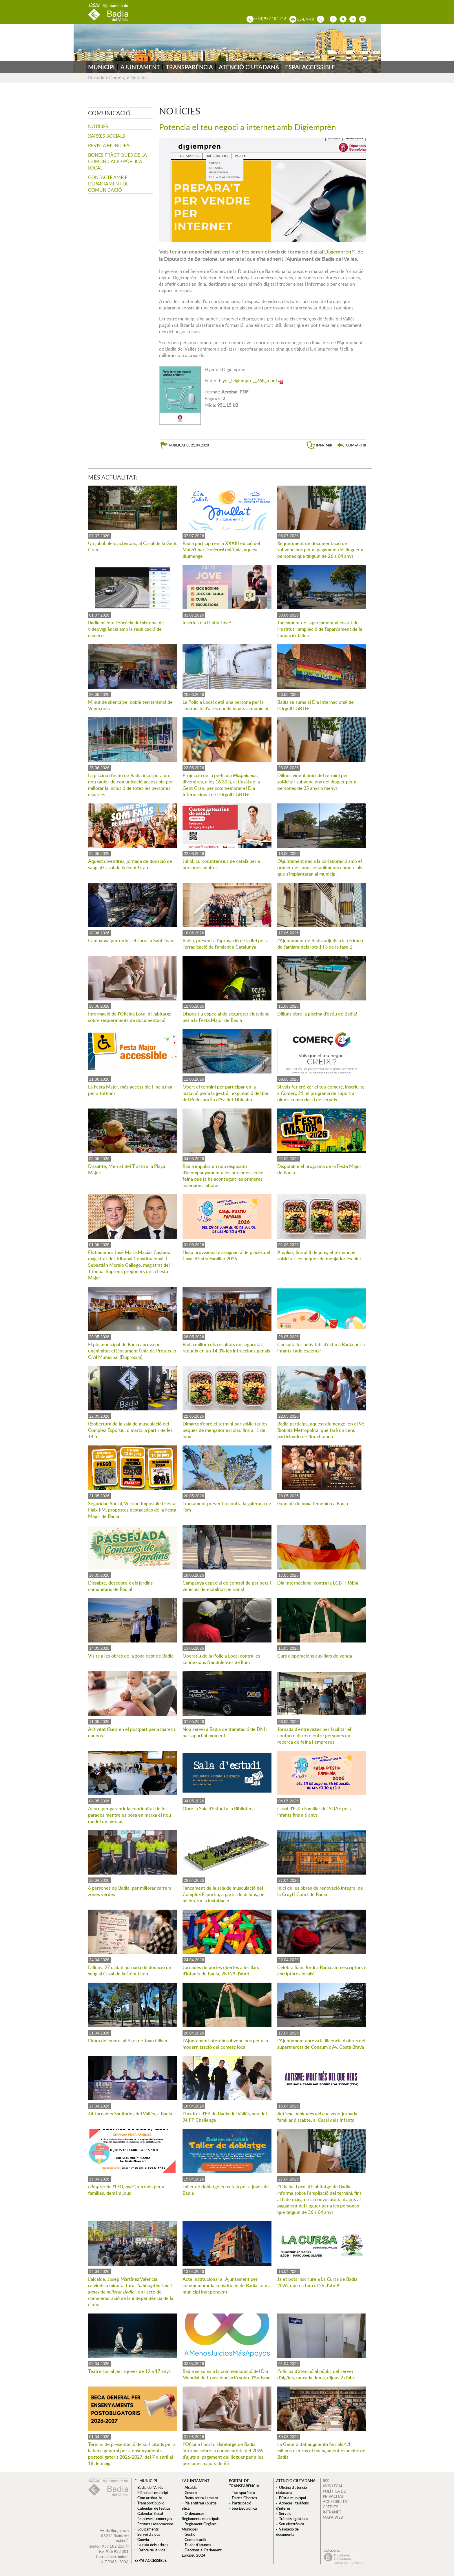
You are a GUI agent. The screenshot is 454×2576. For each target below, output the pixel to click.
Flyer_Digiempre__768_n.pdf (248, 380)
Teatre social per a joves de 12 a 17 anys (129, 2371)
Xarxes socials (106, 136)
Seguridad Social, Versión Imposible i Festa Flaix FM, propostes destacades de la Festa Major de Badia (132, 1509)
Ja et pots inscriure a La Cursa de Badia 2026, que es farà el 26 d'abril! (317, 2282)
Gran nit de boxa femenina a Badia (312, 1503)
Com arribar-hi (149, 2497)
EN (305, 19)
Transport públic (150, 2503)
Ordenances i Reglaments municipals (201, 2516)
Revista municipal (110, 145)
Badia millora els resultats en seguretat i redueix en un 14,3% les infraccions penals (226, 1347)
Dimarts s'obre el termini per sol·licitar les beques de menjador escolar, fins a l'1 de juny (225, 1430)
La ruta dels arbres (152, 2544)
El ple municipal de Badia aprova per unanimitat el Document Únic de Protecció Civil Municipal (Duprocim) (132, 1350)
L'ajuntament (195, 2480)
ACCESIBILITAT (336, 2501)
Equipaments (148, 2529)
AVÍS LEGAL (333, 2486)
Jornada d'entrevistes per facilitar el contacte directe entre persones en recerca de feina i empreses (314, 1735)
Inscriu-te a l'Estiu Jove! (207, 622)
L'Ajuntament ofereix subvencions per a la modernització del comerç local (225, 2043)
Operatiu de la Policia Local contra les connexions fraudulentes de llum (221, 1659)
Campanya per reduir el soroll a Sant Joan (130, 940)
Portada (96, 77)
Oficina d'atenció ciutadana (291, 2490)
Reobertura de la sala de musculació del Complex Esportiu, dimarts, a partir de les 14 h (130, 1430)
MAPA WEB (333, 2517)
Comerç (117, 77)
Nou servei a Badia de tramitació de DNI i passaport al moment (225, 1732)
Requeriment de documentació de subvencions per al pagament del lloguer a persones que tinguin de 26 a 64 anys (320, 549)
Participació (241, 2503)
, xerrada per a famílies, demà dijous (126, 2189)
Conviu (143, 2539)
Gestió (190, 2534)
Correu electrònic (110, 2556)
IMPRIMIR (324, 445)
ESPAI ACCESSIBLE (310, 67)
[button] (351, 445)
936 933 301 (117, 2551)
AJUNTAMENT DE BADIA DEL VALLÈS (108, 12)
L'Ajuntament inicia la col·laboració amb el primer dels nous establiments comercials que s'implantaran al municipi (319, 867)
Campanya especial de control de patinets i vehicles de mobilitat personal (227, 1586)
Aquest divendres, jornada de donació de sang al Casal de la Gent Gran (130, 864)
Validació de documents (287, 2531)
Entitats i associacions (155, 2523)
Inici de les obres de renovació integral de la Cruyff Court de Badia (320, 1891)
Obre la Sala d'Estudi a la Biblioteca (219, 1808)
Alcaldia (191, 2487)
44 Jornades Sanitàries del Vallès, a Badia (130, 2113)
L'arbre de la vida (151, 2550)
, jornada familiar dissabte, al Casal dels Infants (317, 2116)
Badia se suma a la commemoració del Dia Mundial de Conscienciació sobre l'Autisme (227, 2374)
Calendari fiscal (150, 2513)
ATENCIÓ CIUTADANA (249, 67)
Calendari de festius (153, 2508)
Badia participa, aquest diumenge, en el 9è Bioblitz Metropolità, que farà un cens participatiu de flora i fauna (320, 1430)
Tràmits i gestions (293, 2518)
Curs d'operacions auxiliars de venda (314, 1656)
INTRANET (332, 2512)
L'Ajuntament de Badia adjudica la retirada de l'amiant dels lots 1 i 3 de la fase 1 (320, 943)
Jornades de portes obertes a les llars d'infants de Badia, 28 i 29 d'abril (221, 1970)
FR (312, 19)
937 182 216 (113, 2546)
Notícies (138, 77)
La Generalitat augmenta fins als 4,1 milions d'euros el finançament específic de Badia (321, 2450)
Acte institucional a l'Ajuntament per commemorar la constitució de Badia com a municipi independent (227, 2285)
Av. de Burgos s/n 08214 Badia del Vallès (114, 2536)
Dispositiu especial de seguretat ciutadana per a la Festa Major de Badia (226, 1017)
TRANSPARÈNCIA (189, 67)
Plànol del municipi (152, 2492)
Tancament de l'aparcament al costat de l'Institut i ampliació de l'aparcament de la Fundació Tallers (319, 629)
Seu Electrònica (244, 2508)
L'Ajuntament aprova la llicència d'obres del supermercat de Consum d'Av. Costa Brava (321, 2043)
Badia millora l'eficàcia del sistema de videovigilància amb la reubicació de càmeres (126, 629)
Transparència (243, 2492)
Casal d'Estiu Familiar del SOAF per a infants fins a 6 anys (315, 1811)
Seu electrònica (291, 2523)
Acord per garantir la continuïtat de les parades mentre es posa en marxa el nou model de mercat (129, 1814)
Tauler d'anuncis (198, 2544)
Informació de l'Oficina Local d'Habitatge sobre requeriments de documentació (130, 1017)
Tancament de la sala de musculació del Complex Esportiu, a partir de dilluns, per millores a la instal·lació (224, 1894)
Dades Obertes (244, 2497)
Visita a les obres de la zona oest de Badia (131, 1656)
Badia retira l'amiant (201, 2497)
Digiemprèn (337, 251)
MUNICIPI (101, 67)
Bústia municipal (292, 2497)
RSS (326, 2480)
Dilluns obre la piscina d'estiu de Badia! (317, 1014)
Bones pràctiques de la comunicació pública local (117, 161)
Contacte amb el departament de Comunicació (109, 183)
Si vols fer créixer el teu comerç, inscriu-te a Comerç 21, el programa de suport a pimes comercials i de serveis (321, 1093)
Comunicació (195, 2539)
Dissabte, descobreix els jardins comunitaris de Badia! (120, 1586)
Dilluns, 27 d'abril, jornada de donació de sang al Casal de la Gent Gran (129, 1970)
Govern (191, 2492)
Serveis (285, 2513)
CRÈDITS (330, 2506)
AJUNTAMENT (140, 67)
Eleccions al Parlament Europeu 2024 (202, 2552)
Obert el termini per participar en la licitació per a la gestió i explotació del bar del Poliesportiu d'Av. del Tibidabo (226, 1093)
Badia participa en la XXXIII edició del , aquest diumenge (221, 549)
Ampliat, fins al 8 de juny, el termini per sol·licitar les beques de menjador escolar (319, 1255)
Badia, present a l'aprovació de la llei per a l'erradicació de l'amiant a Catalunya (226, 943)
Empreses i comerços (154, 2518)
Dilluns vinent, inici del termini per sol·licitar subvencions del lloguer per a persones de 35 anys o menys (316, 781)
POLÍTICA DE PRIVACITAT (334, 2494)
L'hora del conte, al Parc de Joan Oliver (128, 2040)
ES (299, 19)
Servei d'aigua (149, 2534)
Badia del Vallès (150, 2487)
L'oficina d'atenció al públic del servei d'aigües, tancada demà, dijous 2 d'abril (317, 2374)
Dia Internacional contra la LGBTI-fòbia (317, 1583)
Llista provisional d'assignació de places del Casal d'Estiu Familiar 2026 (226, 1255)
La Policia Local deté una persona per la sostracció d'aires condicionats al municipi (225, 705)
